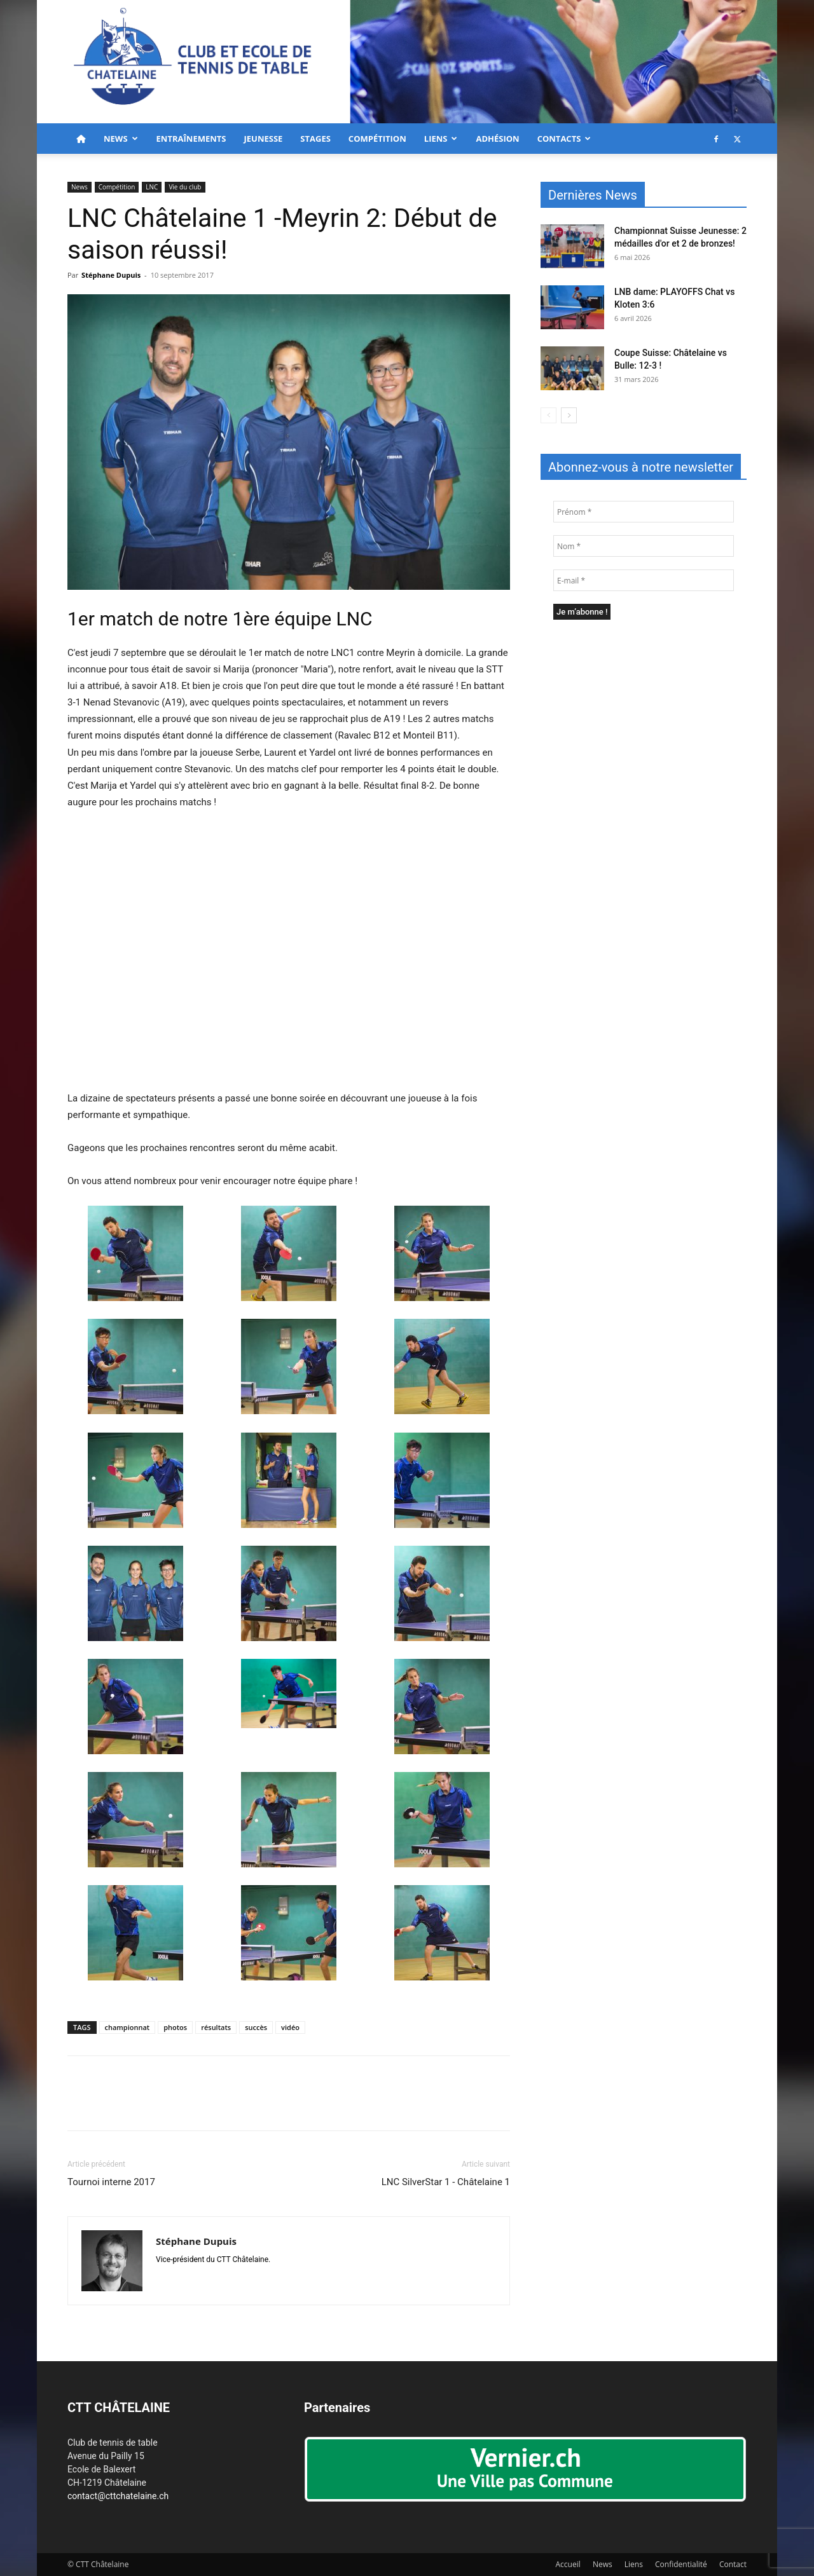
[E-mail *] (643, 580)
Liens (441, 138)
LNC (152, 186)
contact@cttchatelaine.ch (118, 2496)
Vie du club (185, 186)
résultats (216, 2027)
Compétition (377, 138)
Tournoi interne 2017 (111, 2182)
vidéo (290, 2027)
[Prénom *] (643, 511)
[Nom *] (643, 546)
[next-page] (569, 415)
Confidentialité (681, 2564)
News (121, 138)
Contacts (564, 138)
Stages (315, 138)
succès (256, 2027)
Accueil (568, 2564)
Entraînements (191, 138)
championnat (127, 2027)
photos (175, 2027)
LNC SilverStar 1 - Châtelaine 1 (446, 2182)
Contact (733, 2564)
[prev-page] (548, 415)
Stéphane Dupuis (111, 275)
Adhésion (497, 138)
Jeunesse (263, 138)
